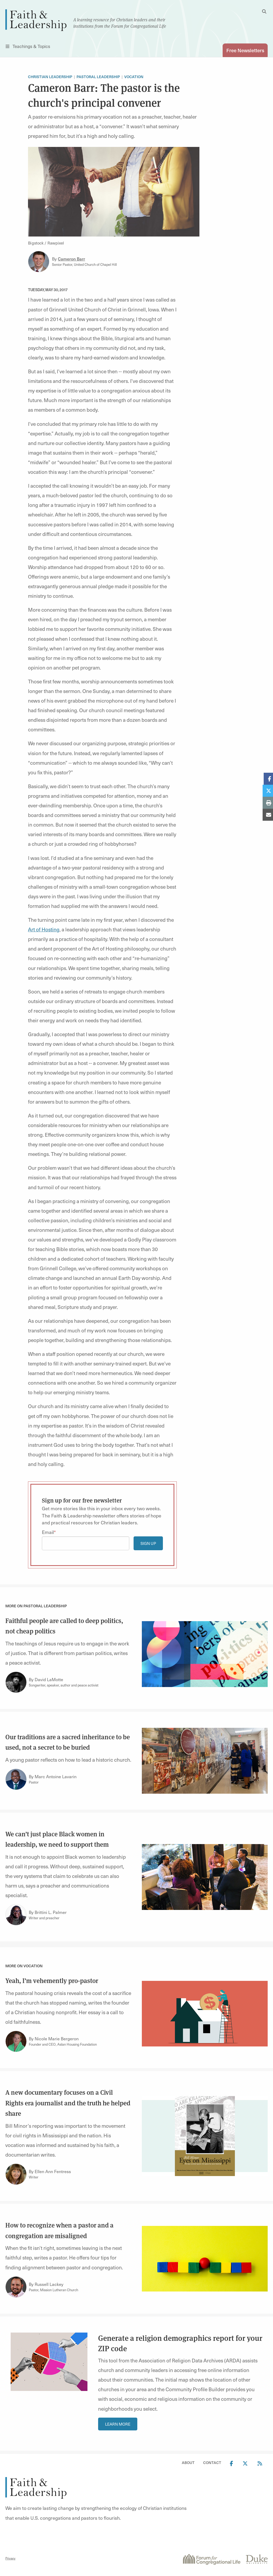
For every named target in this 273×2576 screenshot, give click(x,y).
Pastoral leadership (98, 77)
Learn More (117, 2424)
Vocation (133, 77)
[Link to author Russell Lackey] (16, 2287)
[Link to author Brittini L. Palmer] (16, 1915)
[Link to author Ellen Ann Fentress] (16, 2174)
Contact (212, 2463)
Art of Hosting (43, 929)
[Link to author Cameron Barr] (38, 262)
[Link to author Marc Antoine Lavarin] (16, 1779)
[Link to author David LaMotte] (16, 1682)
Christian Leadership (50, 77)
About (188, 2463)
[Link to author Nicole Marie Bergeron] (16, 2041)
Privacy (10, 2558)
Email (48, 1532)
